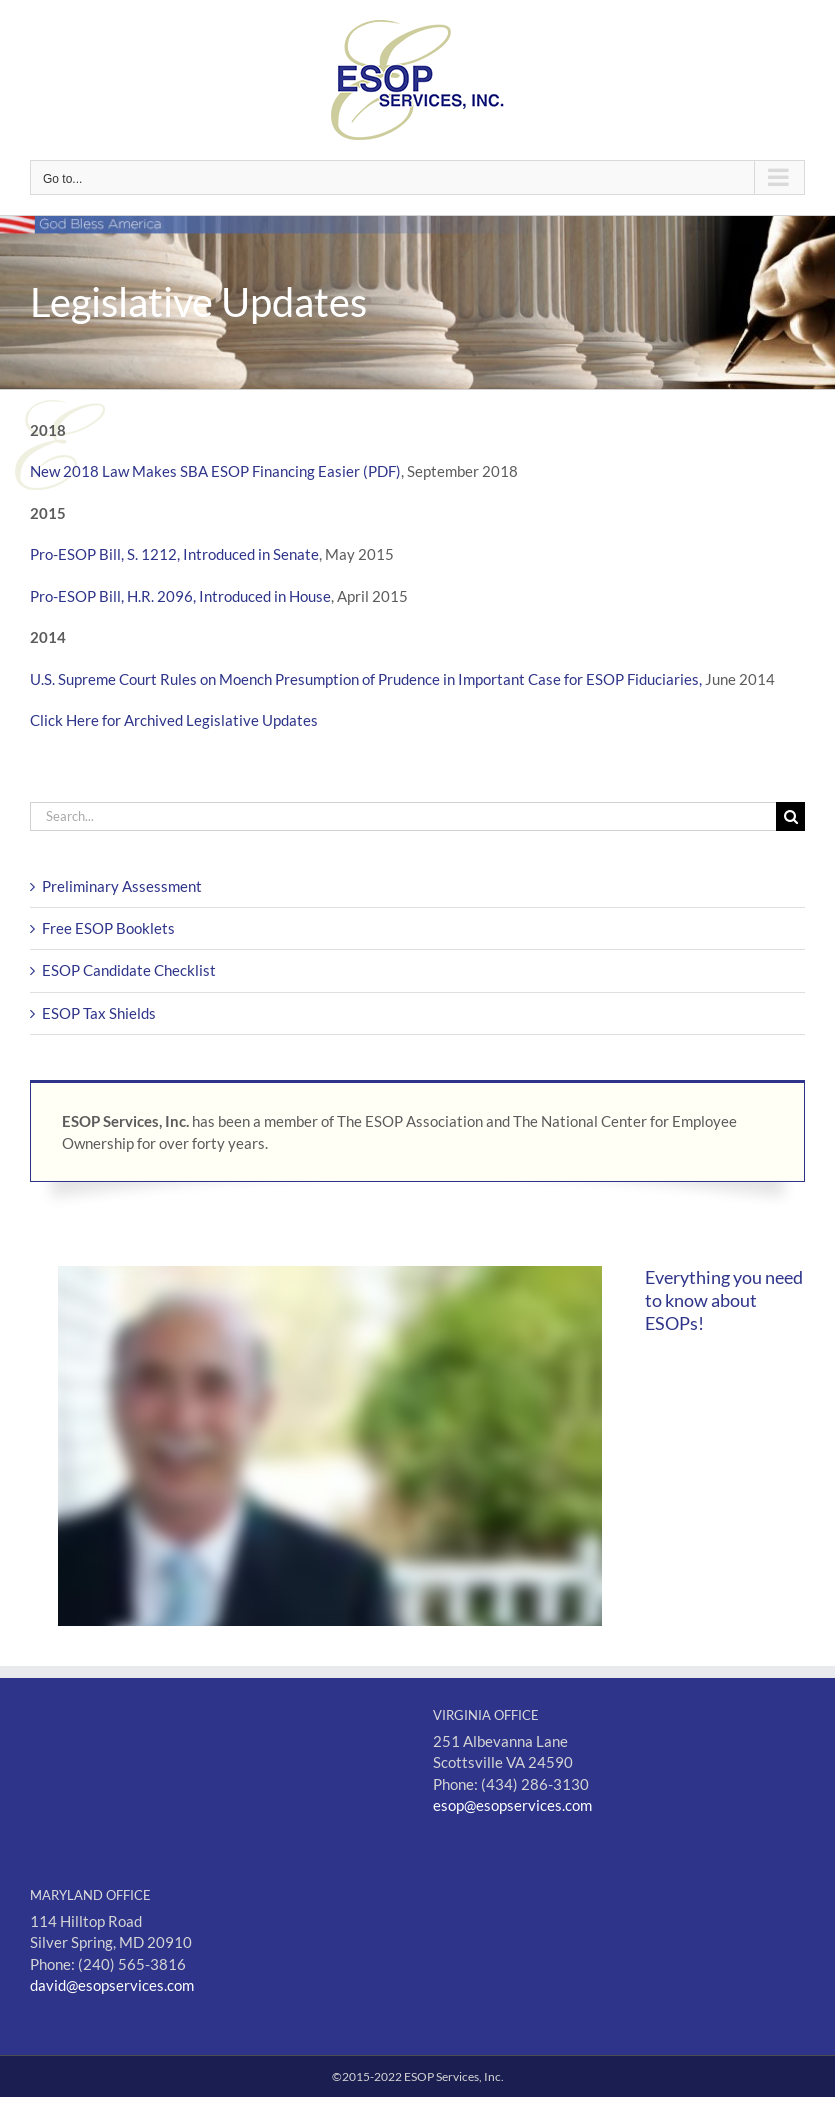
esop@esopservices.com (512, 1805)
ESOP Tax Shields (99, 1013)
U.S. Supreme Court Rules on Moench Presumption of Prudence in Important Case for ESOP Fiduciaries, (366, 679)
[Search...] (403, 816)
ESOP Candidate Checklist (129, 970)
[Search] (790, 816)
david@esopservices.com (112, 1985)
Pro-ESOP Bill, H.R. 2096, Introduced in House (180, 596)
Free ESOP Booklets (108, 928)
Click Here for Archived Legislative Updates (174, 720)
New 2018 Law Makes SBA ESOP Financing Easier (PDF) (215, 471)
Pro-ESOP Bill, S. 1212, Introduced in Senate (174, 554)
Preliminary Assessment (122, 886)
